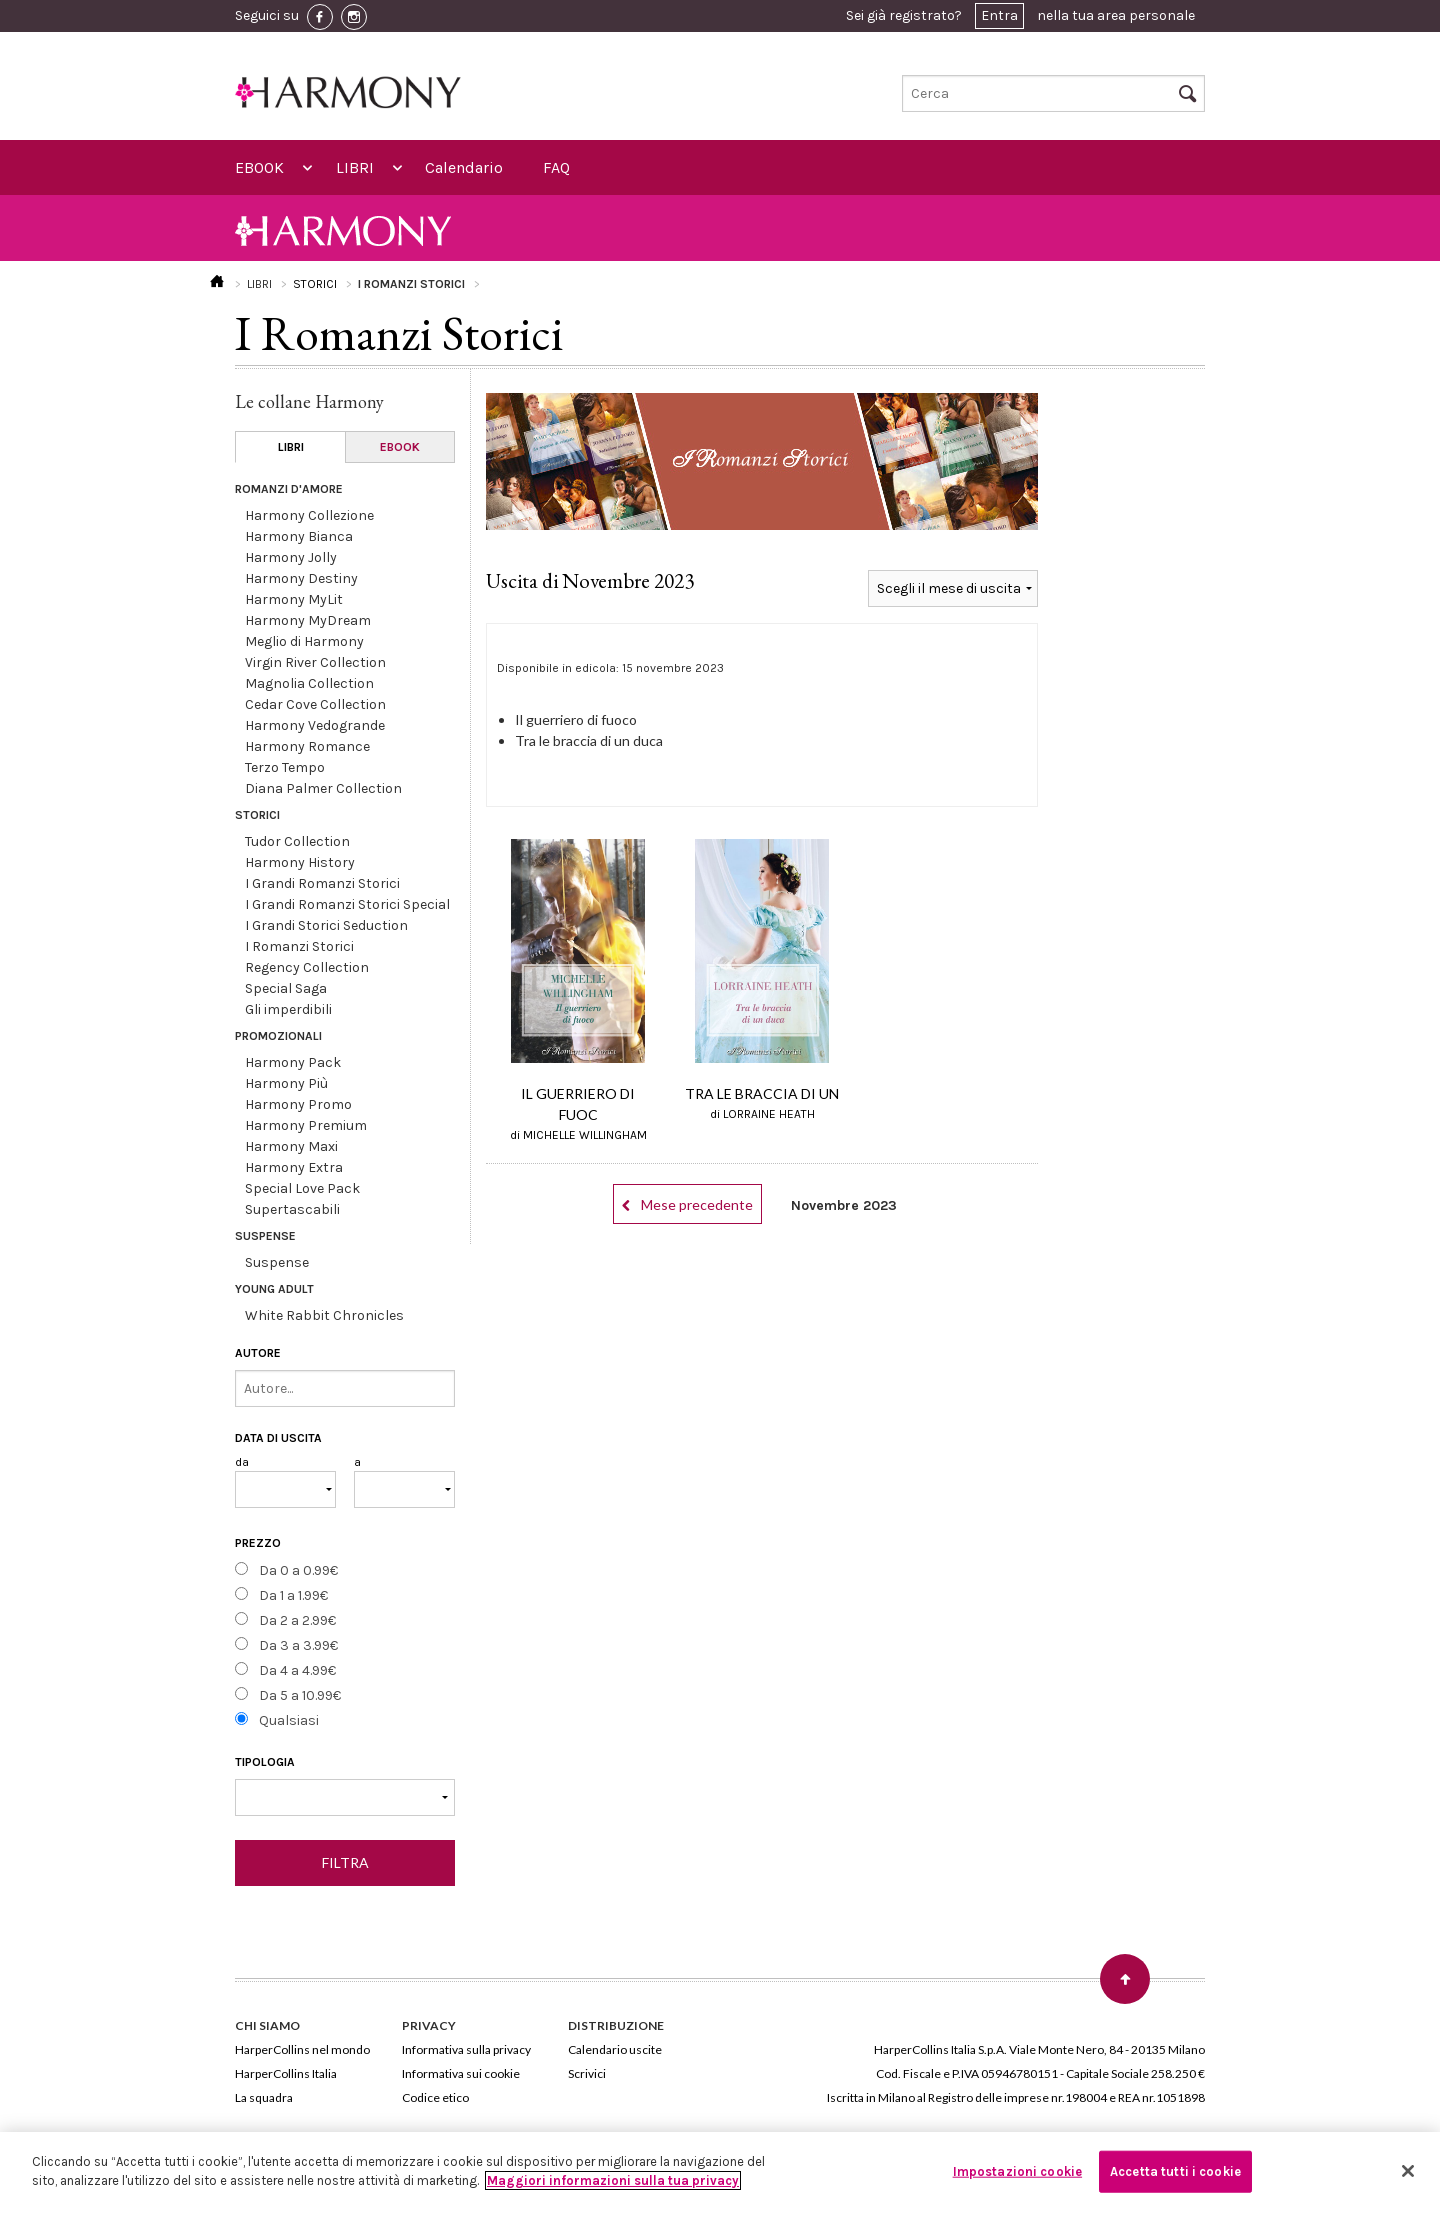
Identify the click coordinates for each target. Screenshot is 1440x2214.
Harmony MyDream (308, 620)
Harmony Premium (306, 1125)
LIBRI (355, 167)
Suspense (277, 1262)
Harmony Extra (294, 1167)
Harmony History (300, 862)
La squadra (264, 2097)
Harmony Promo (298, 1104)
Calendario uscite (615, 2049)
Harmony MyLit (294, 599)
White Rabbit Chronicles (324, 1315)
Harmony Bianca (299, 536)
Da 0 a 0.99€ (298, 1570)
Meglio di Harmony (304, 641)
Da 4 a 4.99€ (297, 1670)
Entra (999, 15)
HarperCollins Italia (286, 2073)
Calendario (464, 167)
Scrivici (587, 2073)
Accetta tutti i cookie (1175, 2171)
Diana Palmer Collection (323, 788)
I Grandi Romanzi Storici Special (347, 904)
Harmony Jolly (291, 557)
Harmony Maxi (291, 1146)
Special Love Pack (302, 1188)
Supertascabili (292, 1209)
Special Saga (286, 988)
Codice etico (435, 2097)
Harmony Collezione (309, 515)
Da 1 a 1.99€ (293, 1595)
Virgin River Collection (315, 662)
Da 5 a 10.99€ (300, 1695)
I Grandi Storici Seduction (326, 925)
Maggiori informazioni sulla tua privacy (613, 2180)
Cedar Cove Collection (315, 704)
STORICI (315, 284)
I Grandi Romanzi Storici (322, 883)
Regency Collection (307, 967)
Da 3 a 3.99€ (298, 1645)
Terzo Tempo (285, 767)
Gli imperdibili (288, 1009)
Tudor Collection (297, 841)
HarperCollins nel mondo (302, 2049)
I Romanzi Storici (299, 946)
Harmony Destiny (301, 578)
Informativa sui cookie (461, 2073)
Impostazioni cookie (1017, 2171)
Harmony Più (286, 1083)
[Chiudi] (1408, 2171)
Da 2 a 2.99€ (297, 1620)
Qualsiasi (289, 1720)
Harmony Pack (293, 1062)
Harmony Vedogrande (315, 725)
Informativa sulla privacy (466, 2049)
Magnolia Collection (309, 683)
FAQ (556, 167)
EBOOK (259, 167)
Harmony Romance (307, 746)
